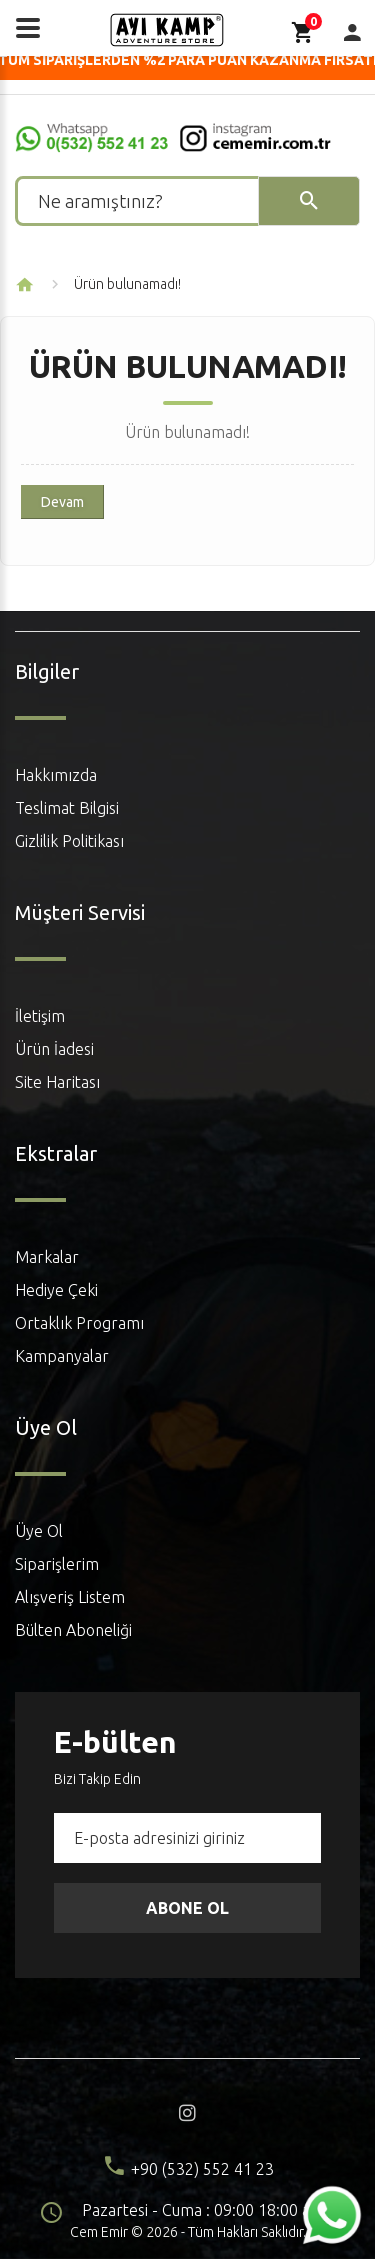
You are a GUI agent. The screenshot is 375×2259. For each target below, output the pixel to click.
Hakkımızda (56, 775)
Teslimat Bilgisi (67, 808)
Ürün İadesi (54, 1049)
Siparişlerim (57, 1564)
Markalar (47, 1257)
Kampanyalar (62, 1356)
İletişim (40, 1016)
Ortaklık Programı (79, 1323)
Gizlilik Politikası (69, 841)
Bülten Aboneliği (73, 1630)
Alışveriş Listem (70, 1597)
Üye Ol (39, 1531)
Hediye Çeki (56, 1290)
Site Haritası (57, 1082)
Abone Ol (187, 1908)
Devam (62, 502)
